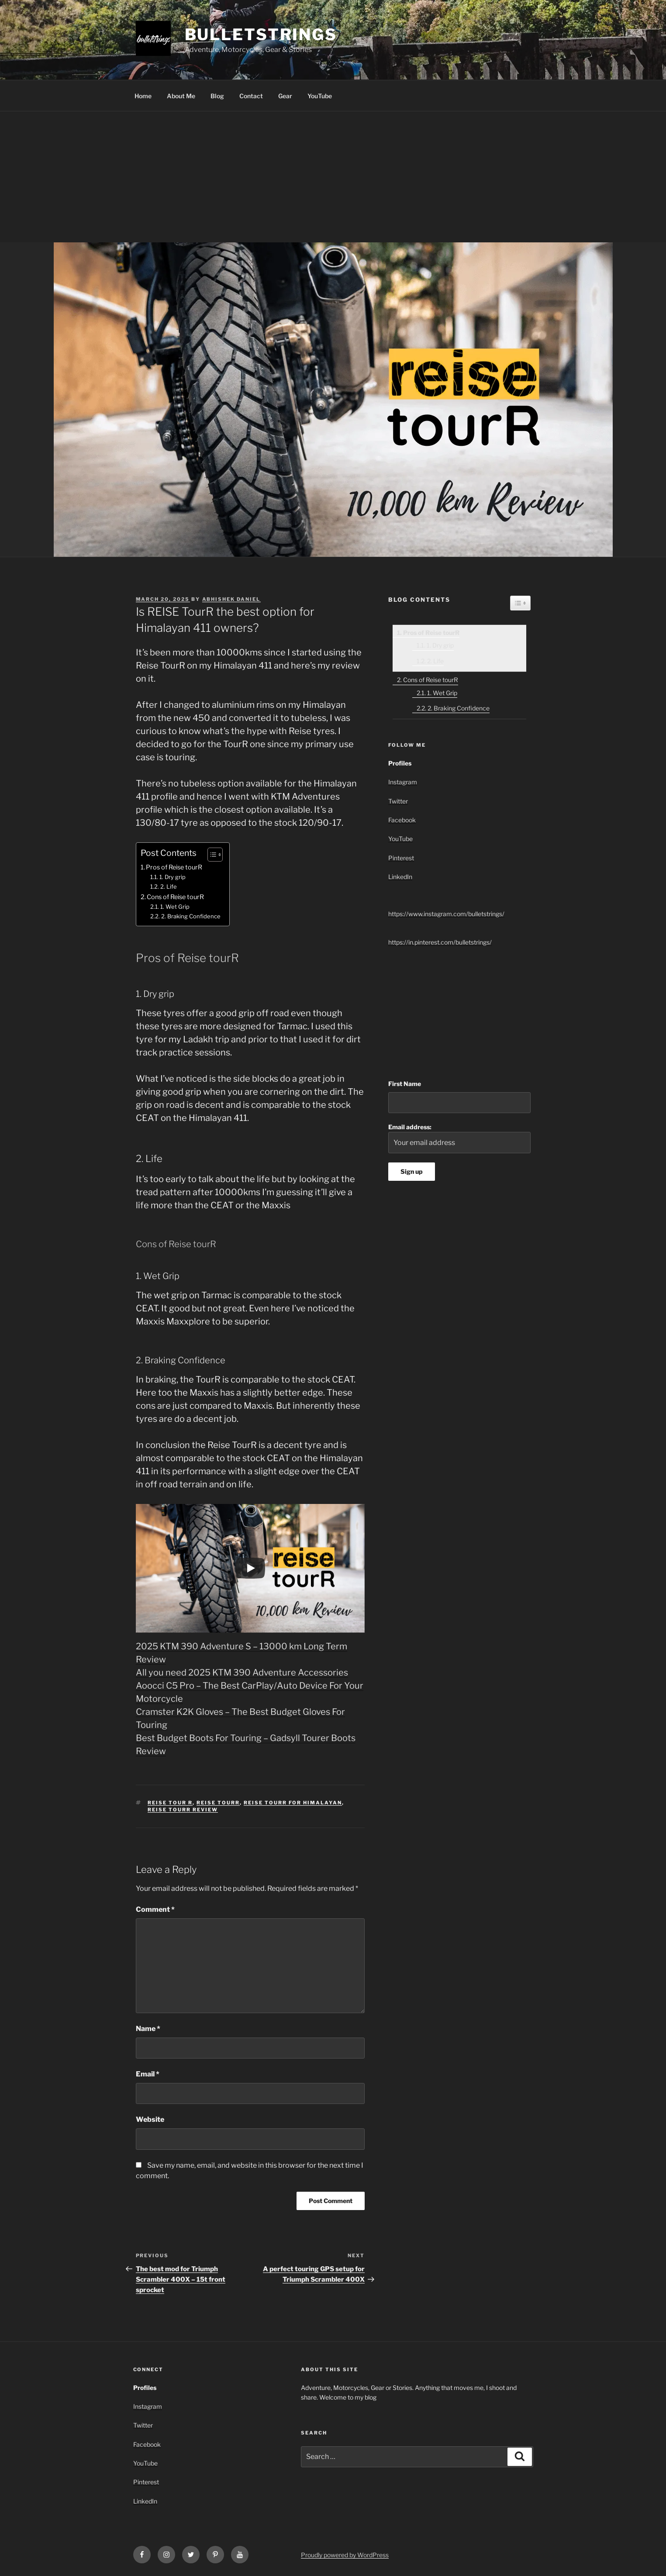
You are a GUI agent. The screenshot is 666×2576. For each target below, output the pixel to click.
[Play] (250, 1568)
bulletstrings (261, 34)
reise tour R (170, 1803)
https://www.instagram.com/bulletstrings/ (446, 913)
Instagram (402, 782)
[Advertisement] (333, 177)
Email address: (459, 1138)
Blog (217, 96)
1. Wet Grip (175, 906)
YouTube (319, 96)
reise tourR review (183, 1810)
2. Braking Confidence (191, 916)
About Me (181, 96)
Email (147, 2074)
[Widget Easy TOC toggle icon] (520, 603)
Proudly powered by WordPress (345, 2555)
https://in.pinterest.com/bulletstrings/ (440, 942)
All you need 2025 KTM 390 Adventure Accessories (242, 1672)
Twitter (398, 801)
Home (143, 96)
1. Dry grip (172, 876)
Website (150, 2119)
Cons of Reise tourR (175, 897)
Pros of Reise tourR (174, 867)
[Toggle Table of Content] (211, 854)
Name (148, 2028)
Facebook (402, 820)
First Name (404, 1083)
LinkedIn (400, 876)
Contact (251, 96)
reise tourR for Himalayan (293, 1803)
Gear (285, 96)
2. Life (168, 886)
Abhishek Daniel (231, 599)
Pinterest (401, 858)
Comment (155, 1909)
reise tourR (218, 1803)
